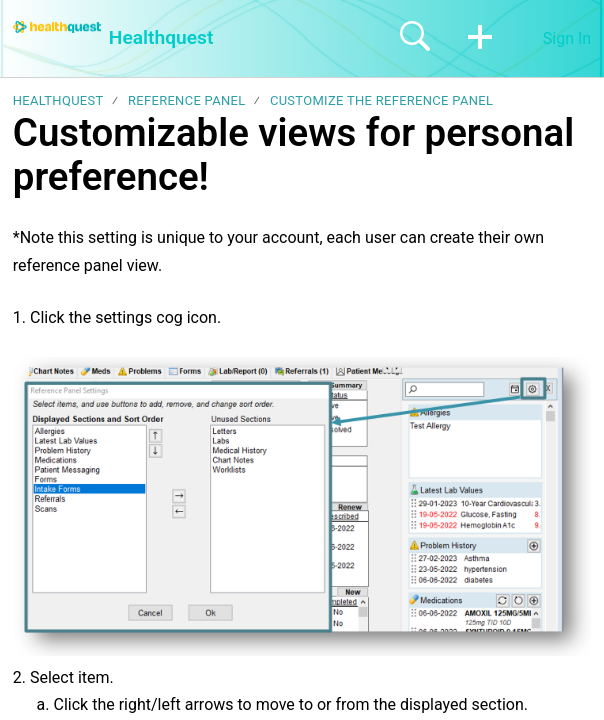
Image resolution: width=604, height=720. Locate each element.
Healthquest (58, 100)
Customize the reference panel (381, 100)
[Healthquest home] (57, 27)
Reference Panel (186, 100)
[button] (480, 38)
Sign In (567, 38)
